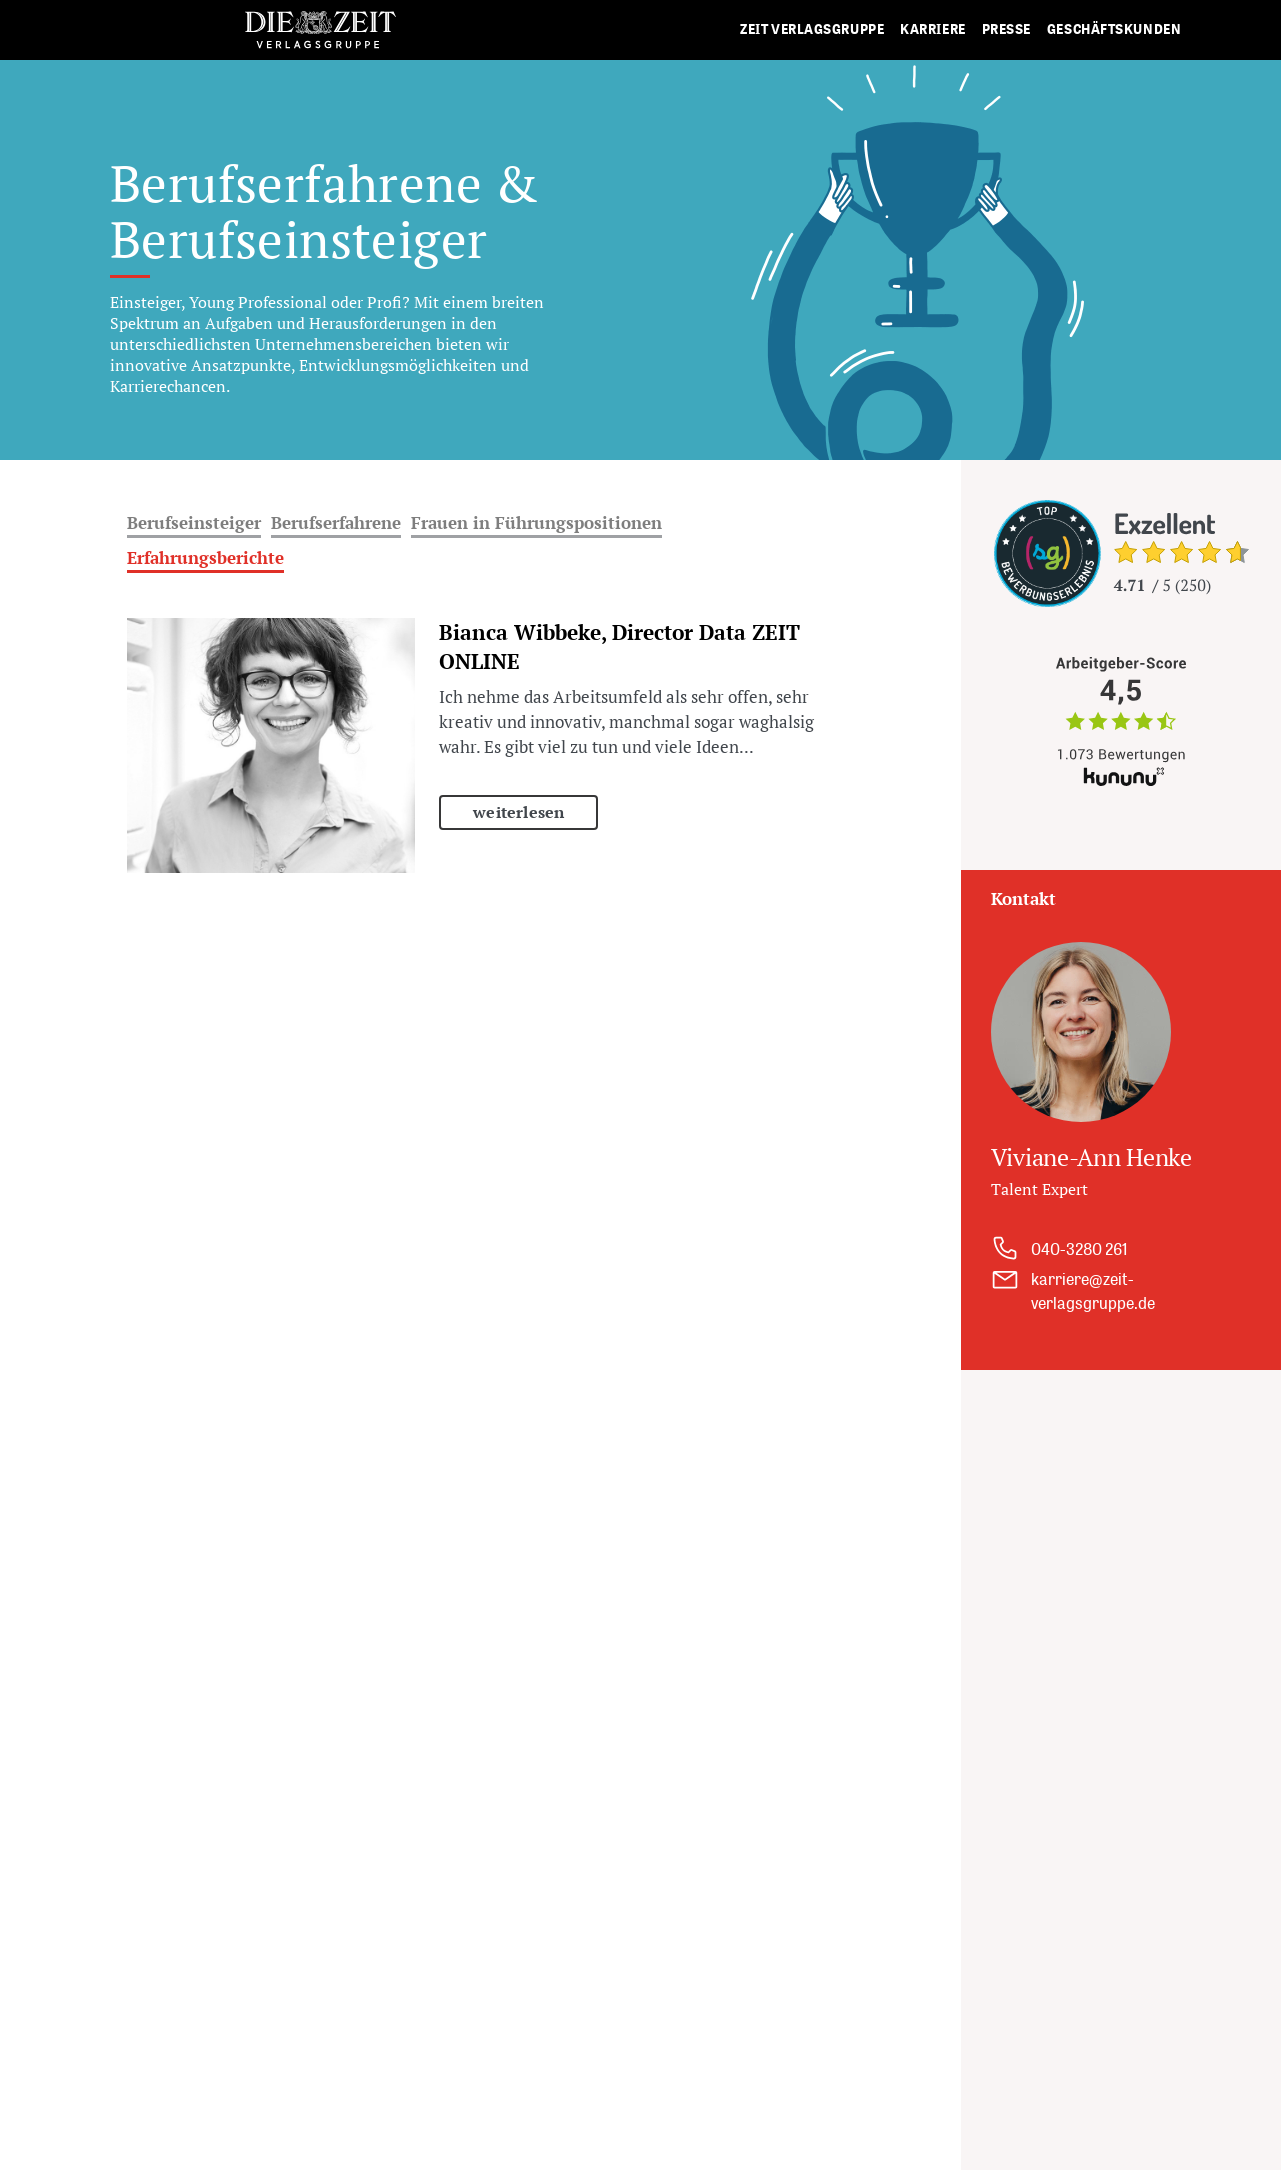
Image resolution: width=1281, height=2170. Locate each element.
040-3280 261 (1079, 1249)
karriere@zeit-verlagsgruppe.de (1093, 1291)
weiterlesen (518, 812)
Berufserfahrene (336, 522)
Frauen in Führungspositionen (536, 522)
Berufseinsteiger (194, 522)
